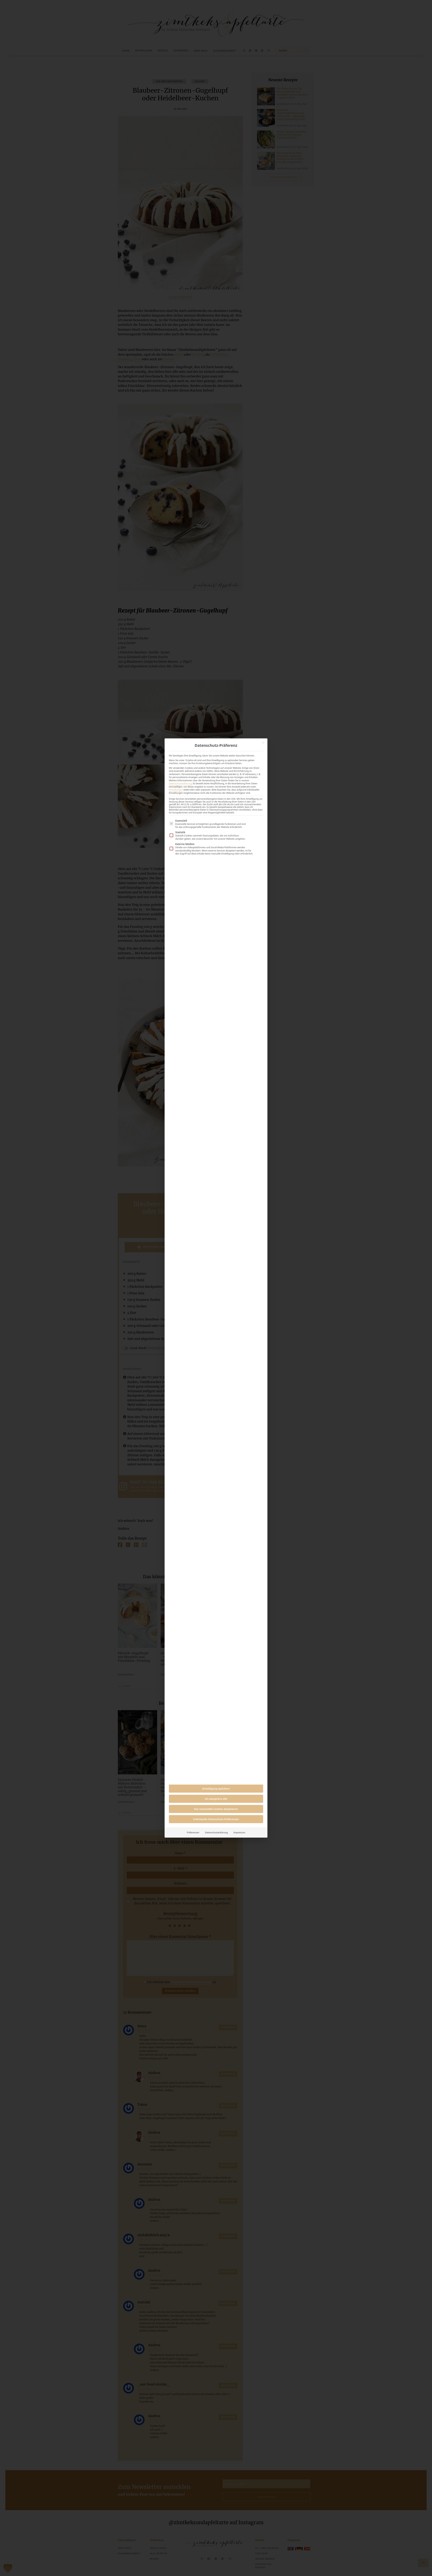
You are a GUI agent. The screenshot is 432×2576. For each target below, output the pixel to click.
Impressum (239, 1832)
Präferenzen (193, 1832)
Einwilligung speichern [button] (216, 1788)
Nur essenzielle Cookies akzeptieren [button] (216, 1809)
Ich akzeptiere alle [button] (216, 1798)
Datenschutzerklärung (180, 783)
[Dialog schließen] (263, 743)
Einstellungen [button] (176, 789)
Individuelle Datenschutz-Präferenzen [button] (216, 1819)
